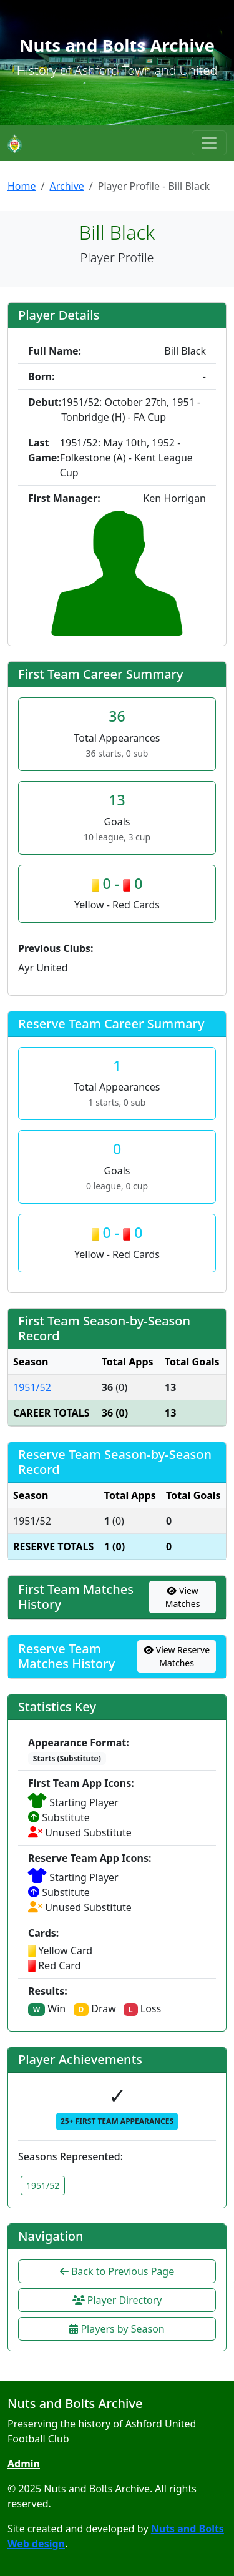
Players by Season (116, 2329)
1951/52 (32, 1387)
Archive (66, 186)
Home (21, 186)
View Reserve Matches (177, 1656)
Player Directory (117, 2300)
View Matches (182, 1597)
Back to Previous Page (117, 2271)
